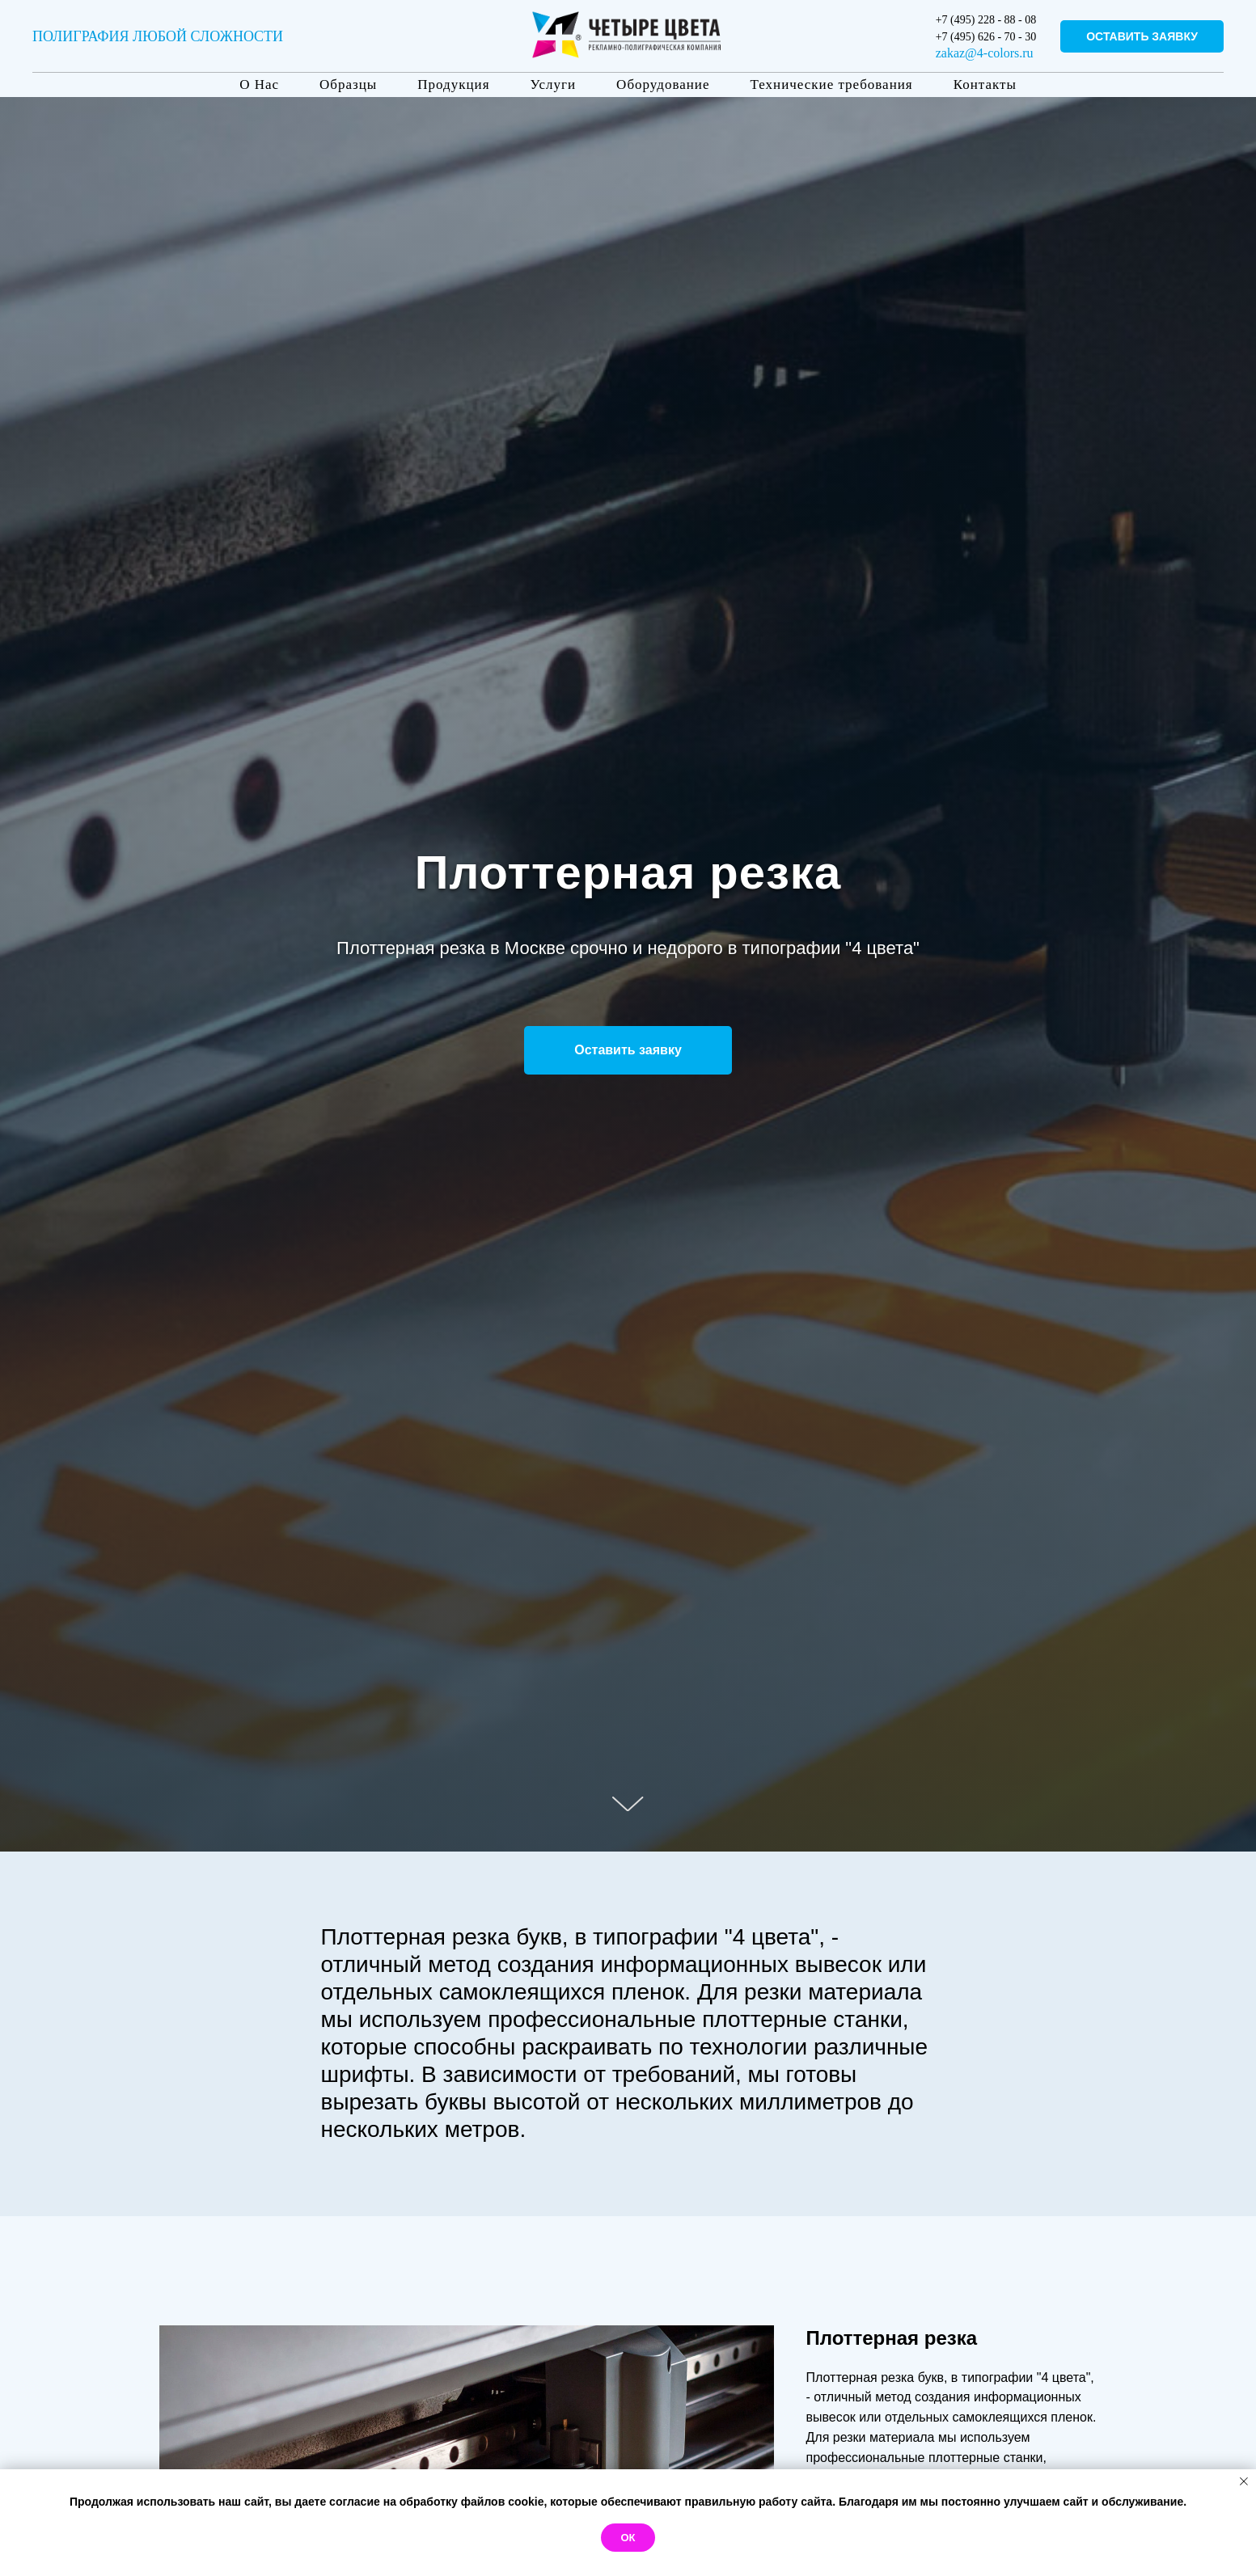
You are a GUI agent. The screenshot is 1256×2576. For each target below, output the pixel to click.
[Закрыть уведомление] (1244, 2481)
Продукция (453, 84)
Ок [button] (627, 2538)
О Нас (259, 84)
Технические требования (831, 84)
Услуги (554, 84)
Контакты (985, 84)
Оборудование (662, 84)
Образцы (348, 84)
